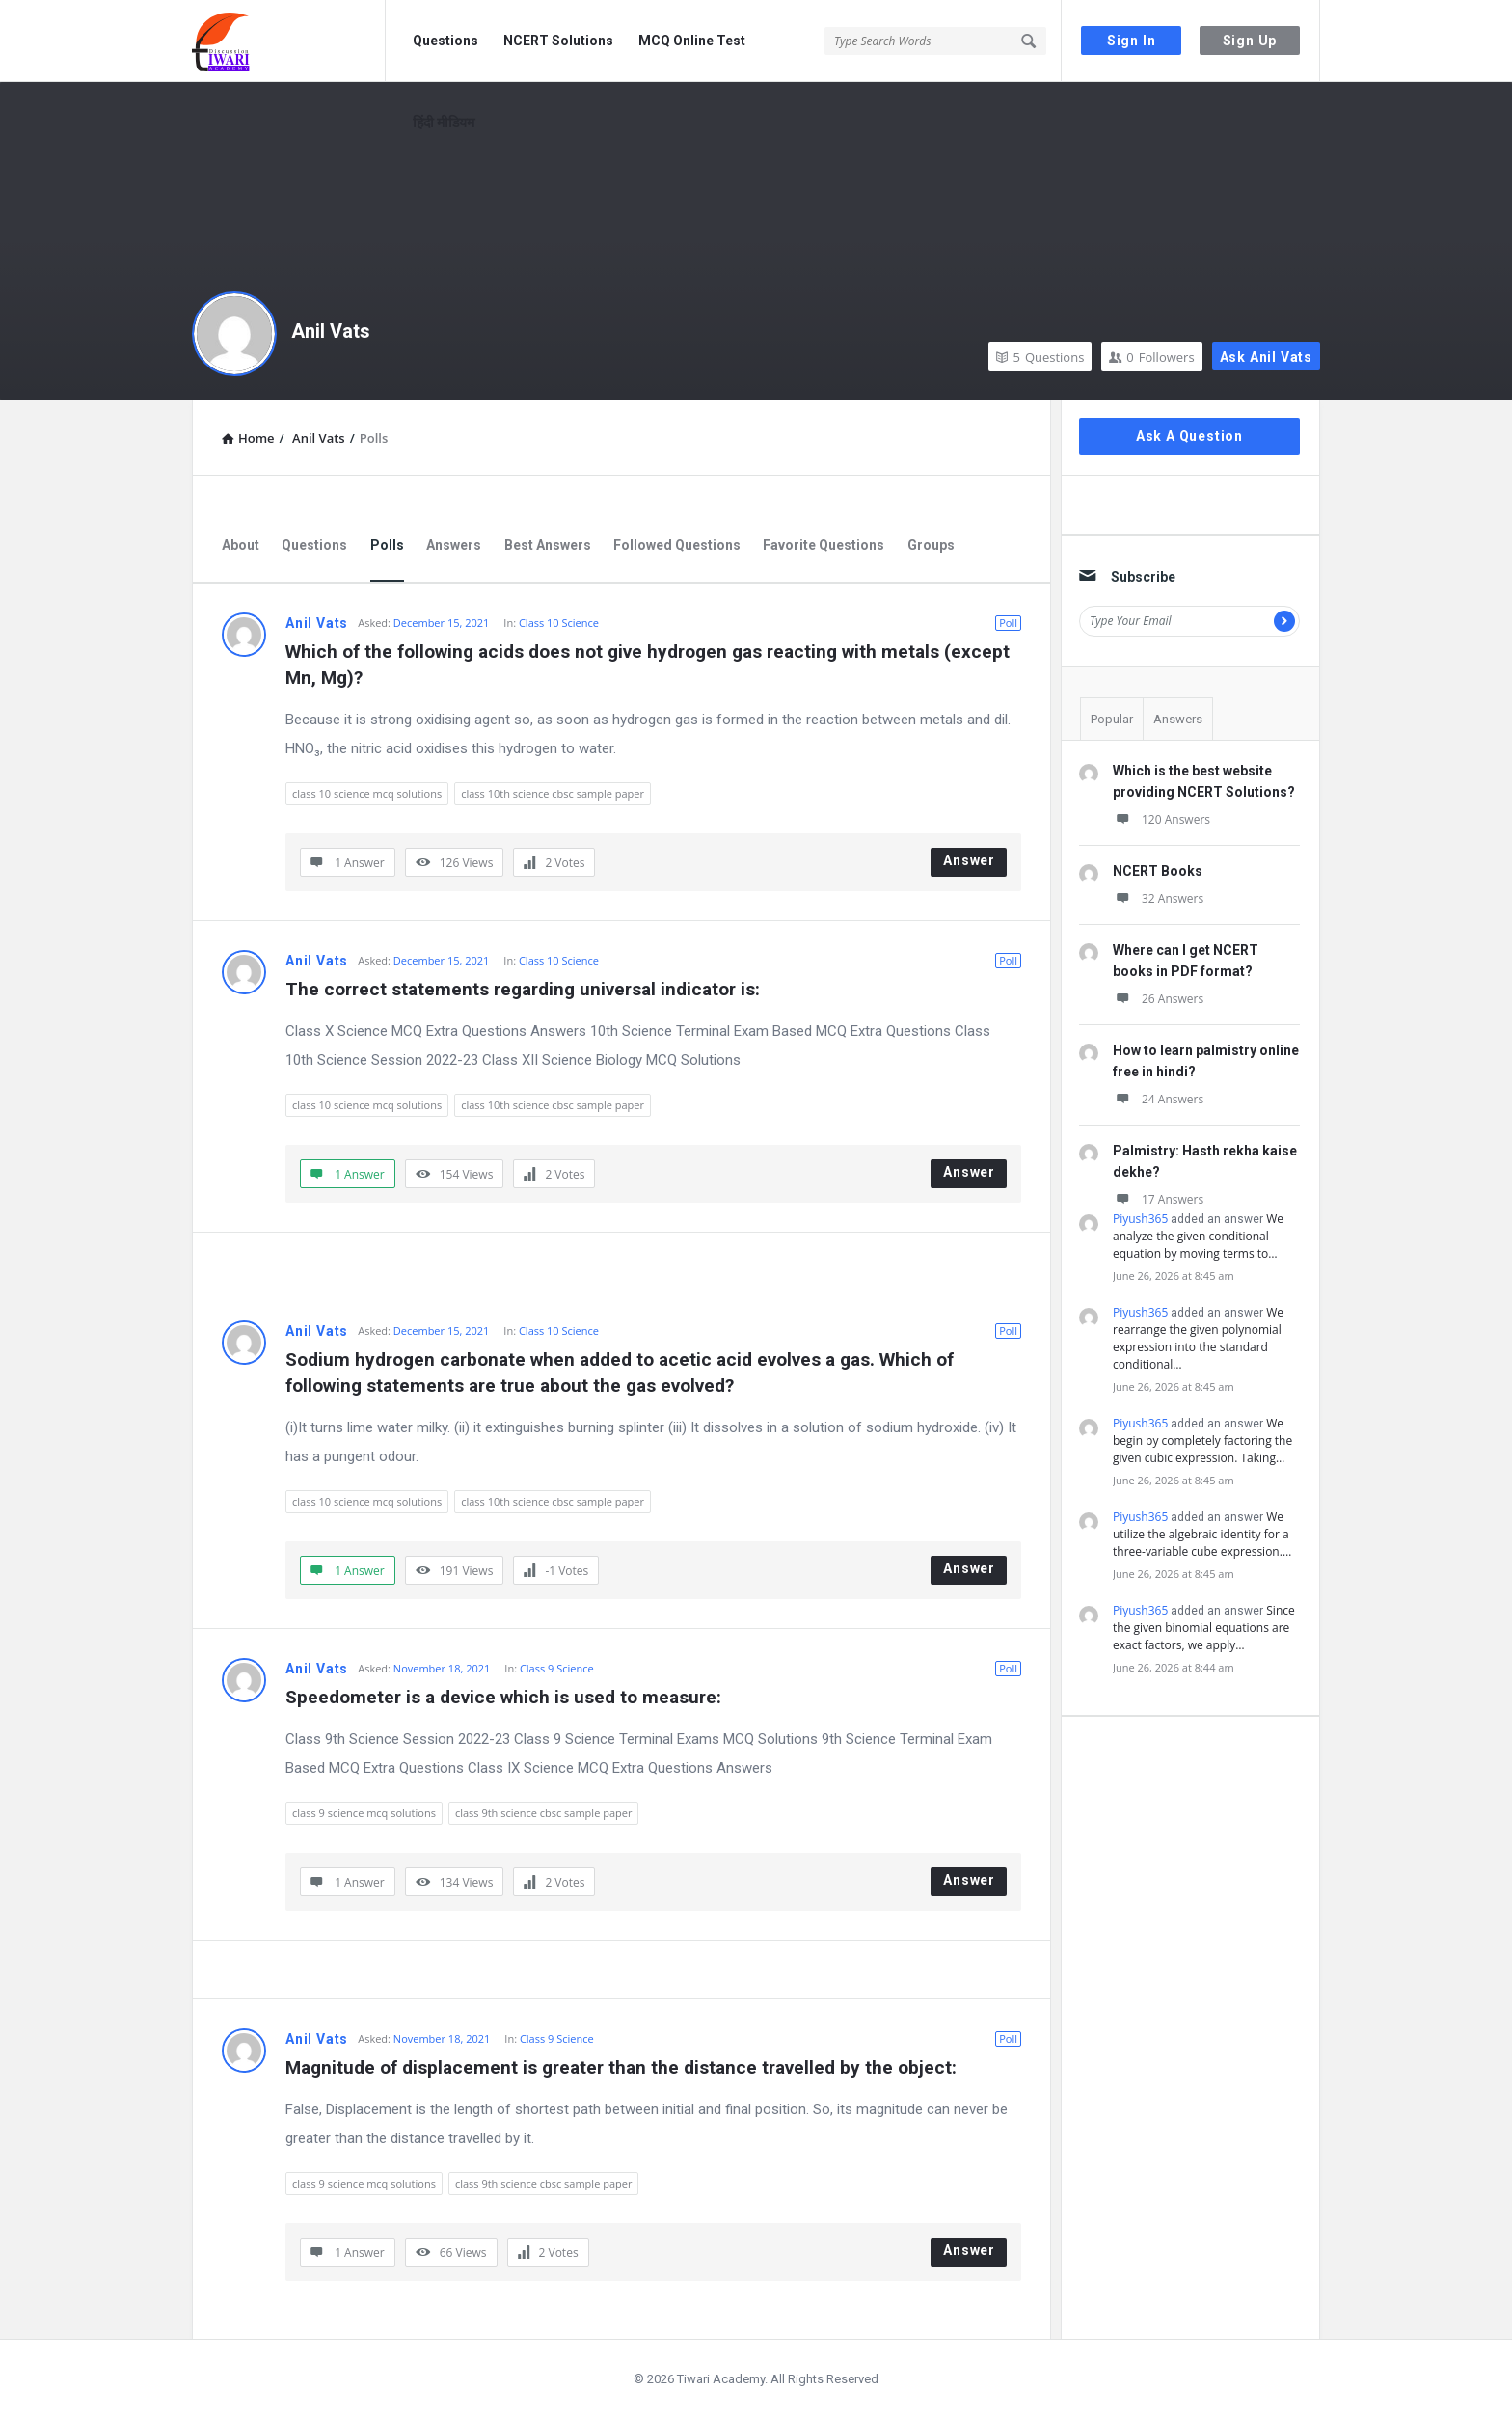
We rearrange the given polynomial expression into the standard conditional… (1198, 1338)
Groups (931, 545)
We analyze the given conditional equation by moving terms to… (1198, 1236)
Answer (969, 860)
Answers (453, 545)
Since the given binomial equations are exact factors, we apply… (1204, 1627)
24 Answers (1158, 1099)
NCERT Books (1157, 871)
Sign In (1131, 40)
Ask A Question (1189, 436)
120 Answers (1161, 819)
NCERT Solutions (558, 40)
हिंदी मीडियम (443, 122)
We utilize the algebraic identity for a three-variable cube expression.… (1202, 1534)
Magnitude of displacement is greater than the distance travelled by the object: (621, 2067)
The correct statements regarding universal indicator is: (522, 989)
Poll (1008, 622)
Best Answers (547, 545)
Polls (387, 545)
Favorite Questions (823, 545)
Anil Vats (330, 330)
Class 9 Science (557, 1668)
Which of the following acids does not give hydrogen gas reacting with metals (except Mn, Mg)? (649, 664)
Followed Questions (677, 545)
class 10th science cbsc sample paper (552, 793)
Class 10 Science (559, 622)
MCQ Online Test (691, 40)
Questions (445, 40)
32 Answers (1158, 898)
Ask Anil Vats (1266, 357)
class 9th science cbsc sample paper (544, 1813)
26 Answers (1158, 999)
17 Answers (1158, 1199)
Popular (1112, 719)
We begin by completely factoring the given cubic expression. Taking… (1202, 1440)
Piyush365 (1140, 1218)
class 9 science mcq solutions (364, 1813)
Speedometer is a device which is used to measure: (503, 1697)
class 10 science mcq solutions (367, 793)
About (240, 545)
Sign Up (1250, 40)
